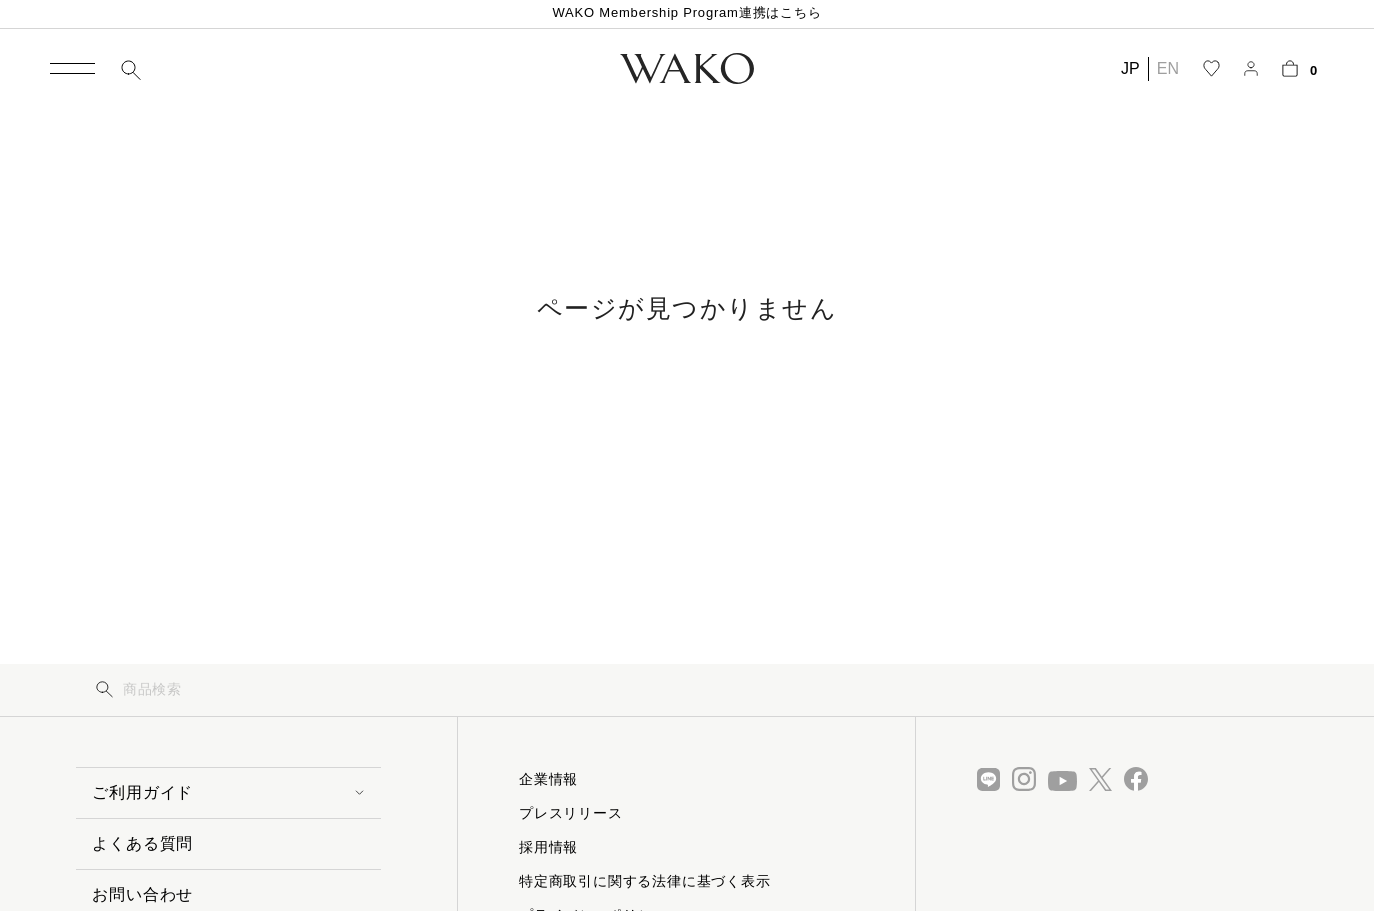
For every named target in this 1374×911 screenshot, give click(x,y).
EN (1168, 68)
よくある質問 (142, 843)
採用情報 (548, 847)
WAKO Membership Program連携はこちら (686, 12)
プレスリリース (571, 813)
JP (1130, 68)
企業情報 (548, 779)
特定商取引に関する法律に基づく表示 (645, 881)
